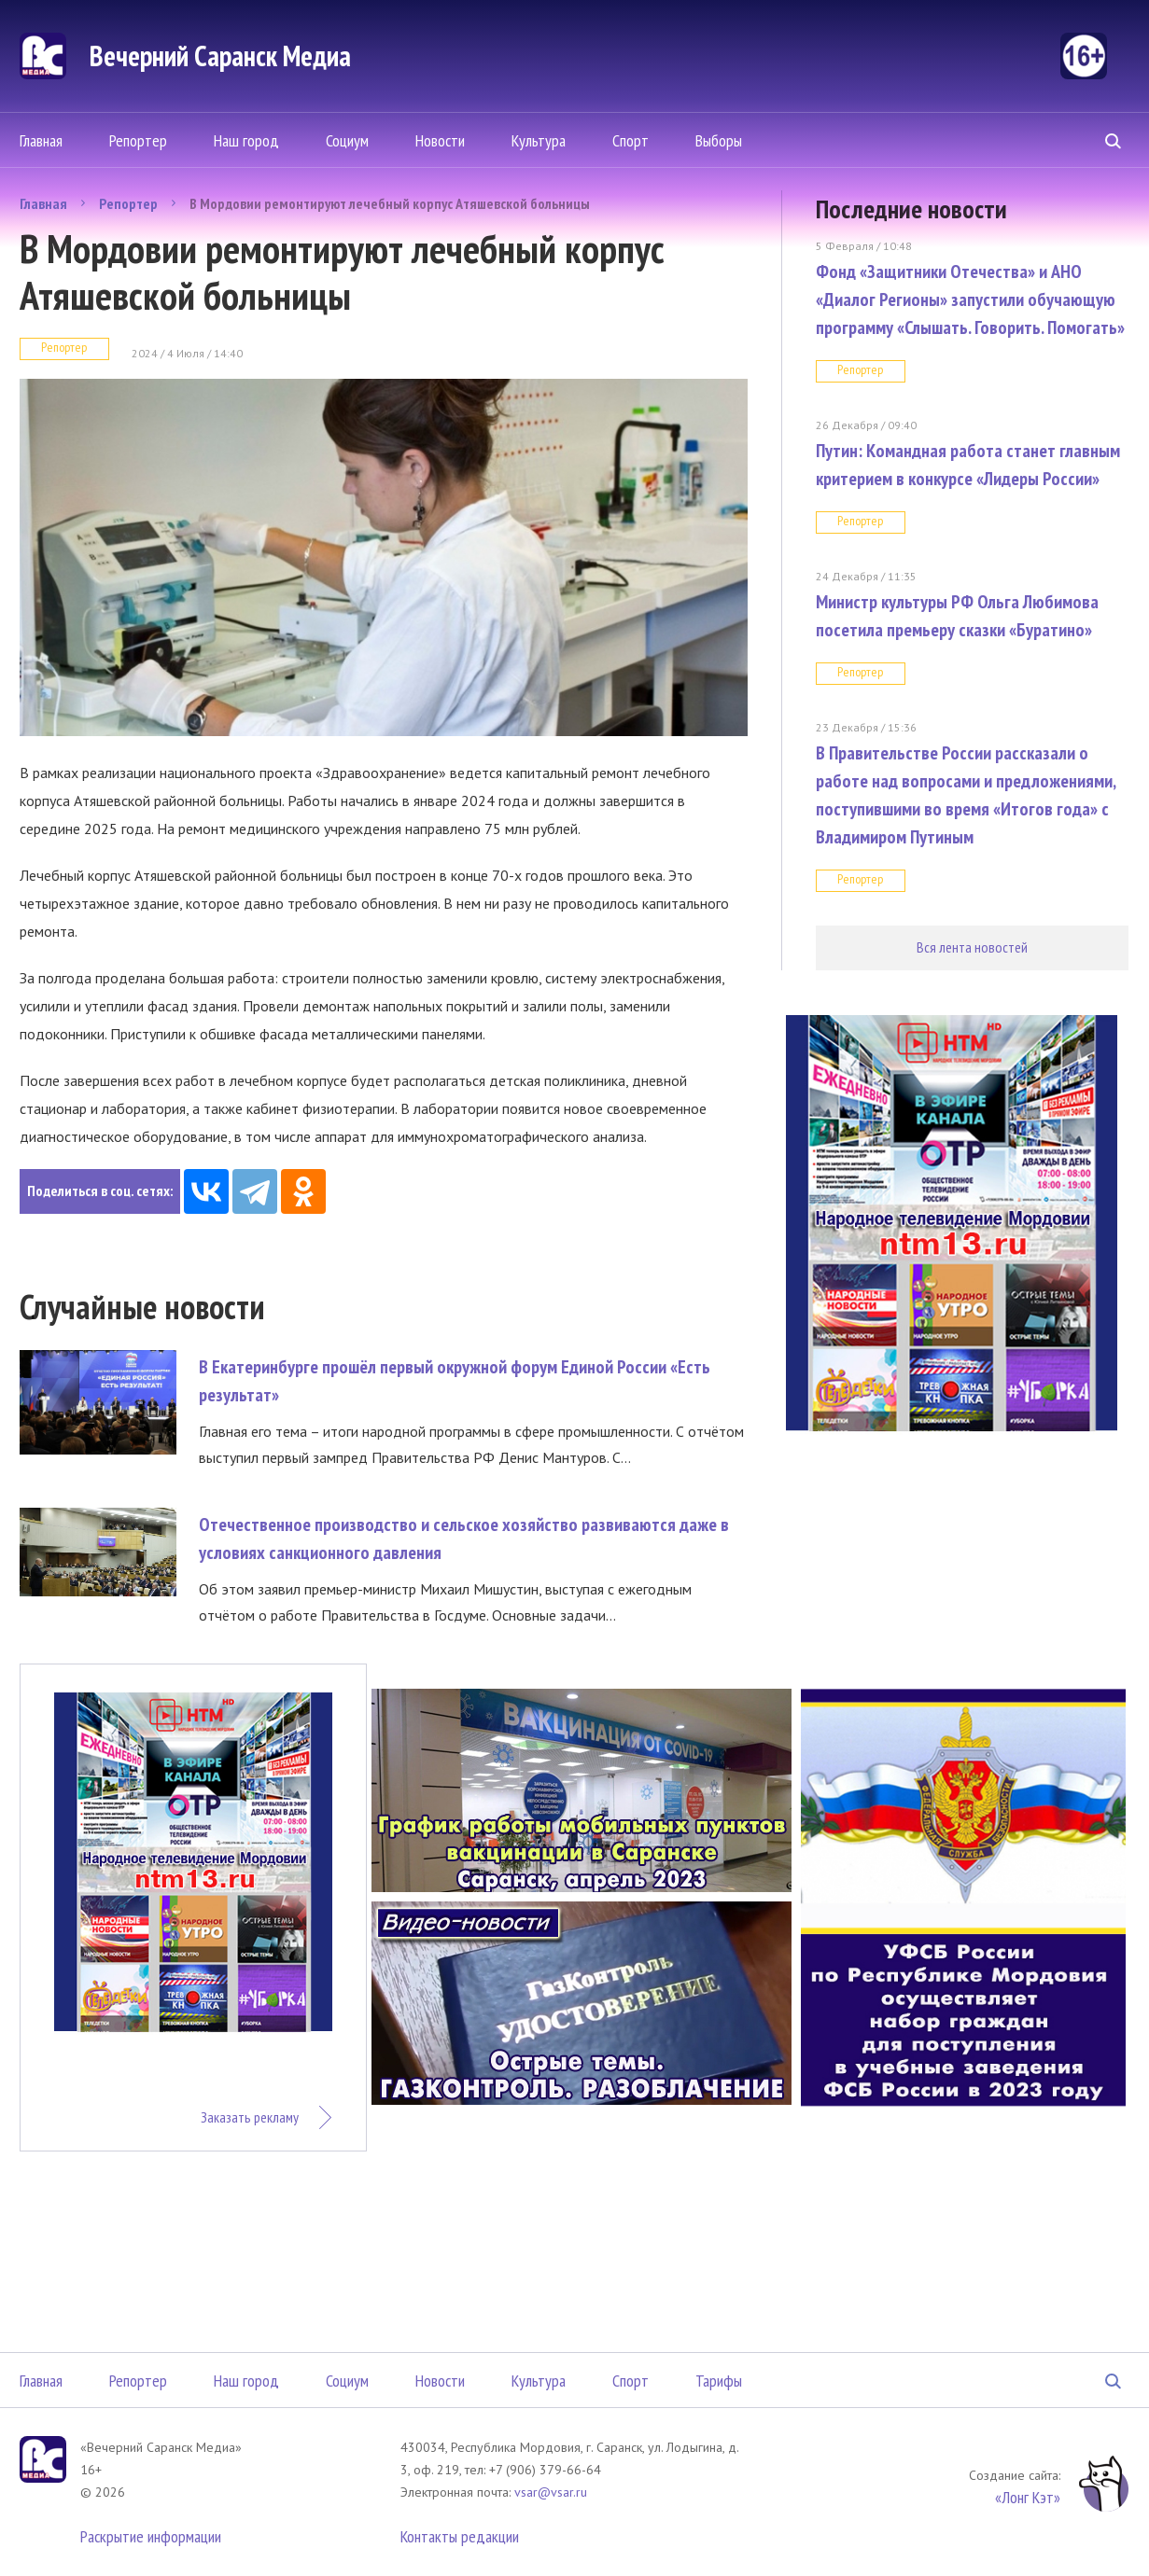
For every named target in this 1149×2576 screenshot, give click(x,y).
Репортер (138, 140)
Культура (538, 140)
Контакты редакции (459, 2536)
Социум (347, 140)
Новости (440, 140)
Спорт (630, 140)
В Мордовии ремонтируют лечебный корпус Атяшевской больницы (389, 203)
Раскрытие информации (150, 2536)
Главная (41, 140)
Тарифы (718, 2380)
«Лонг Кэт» (1027, 2497)
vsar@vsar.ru (550, 2492)
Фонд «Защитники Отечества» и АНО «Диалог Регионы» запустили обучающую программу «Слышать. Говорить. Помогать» (970, 299)
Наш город (246, 140)
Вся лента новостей (972, 947)
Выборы (718, 140)
